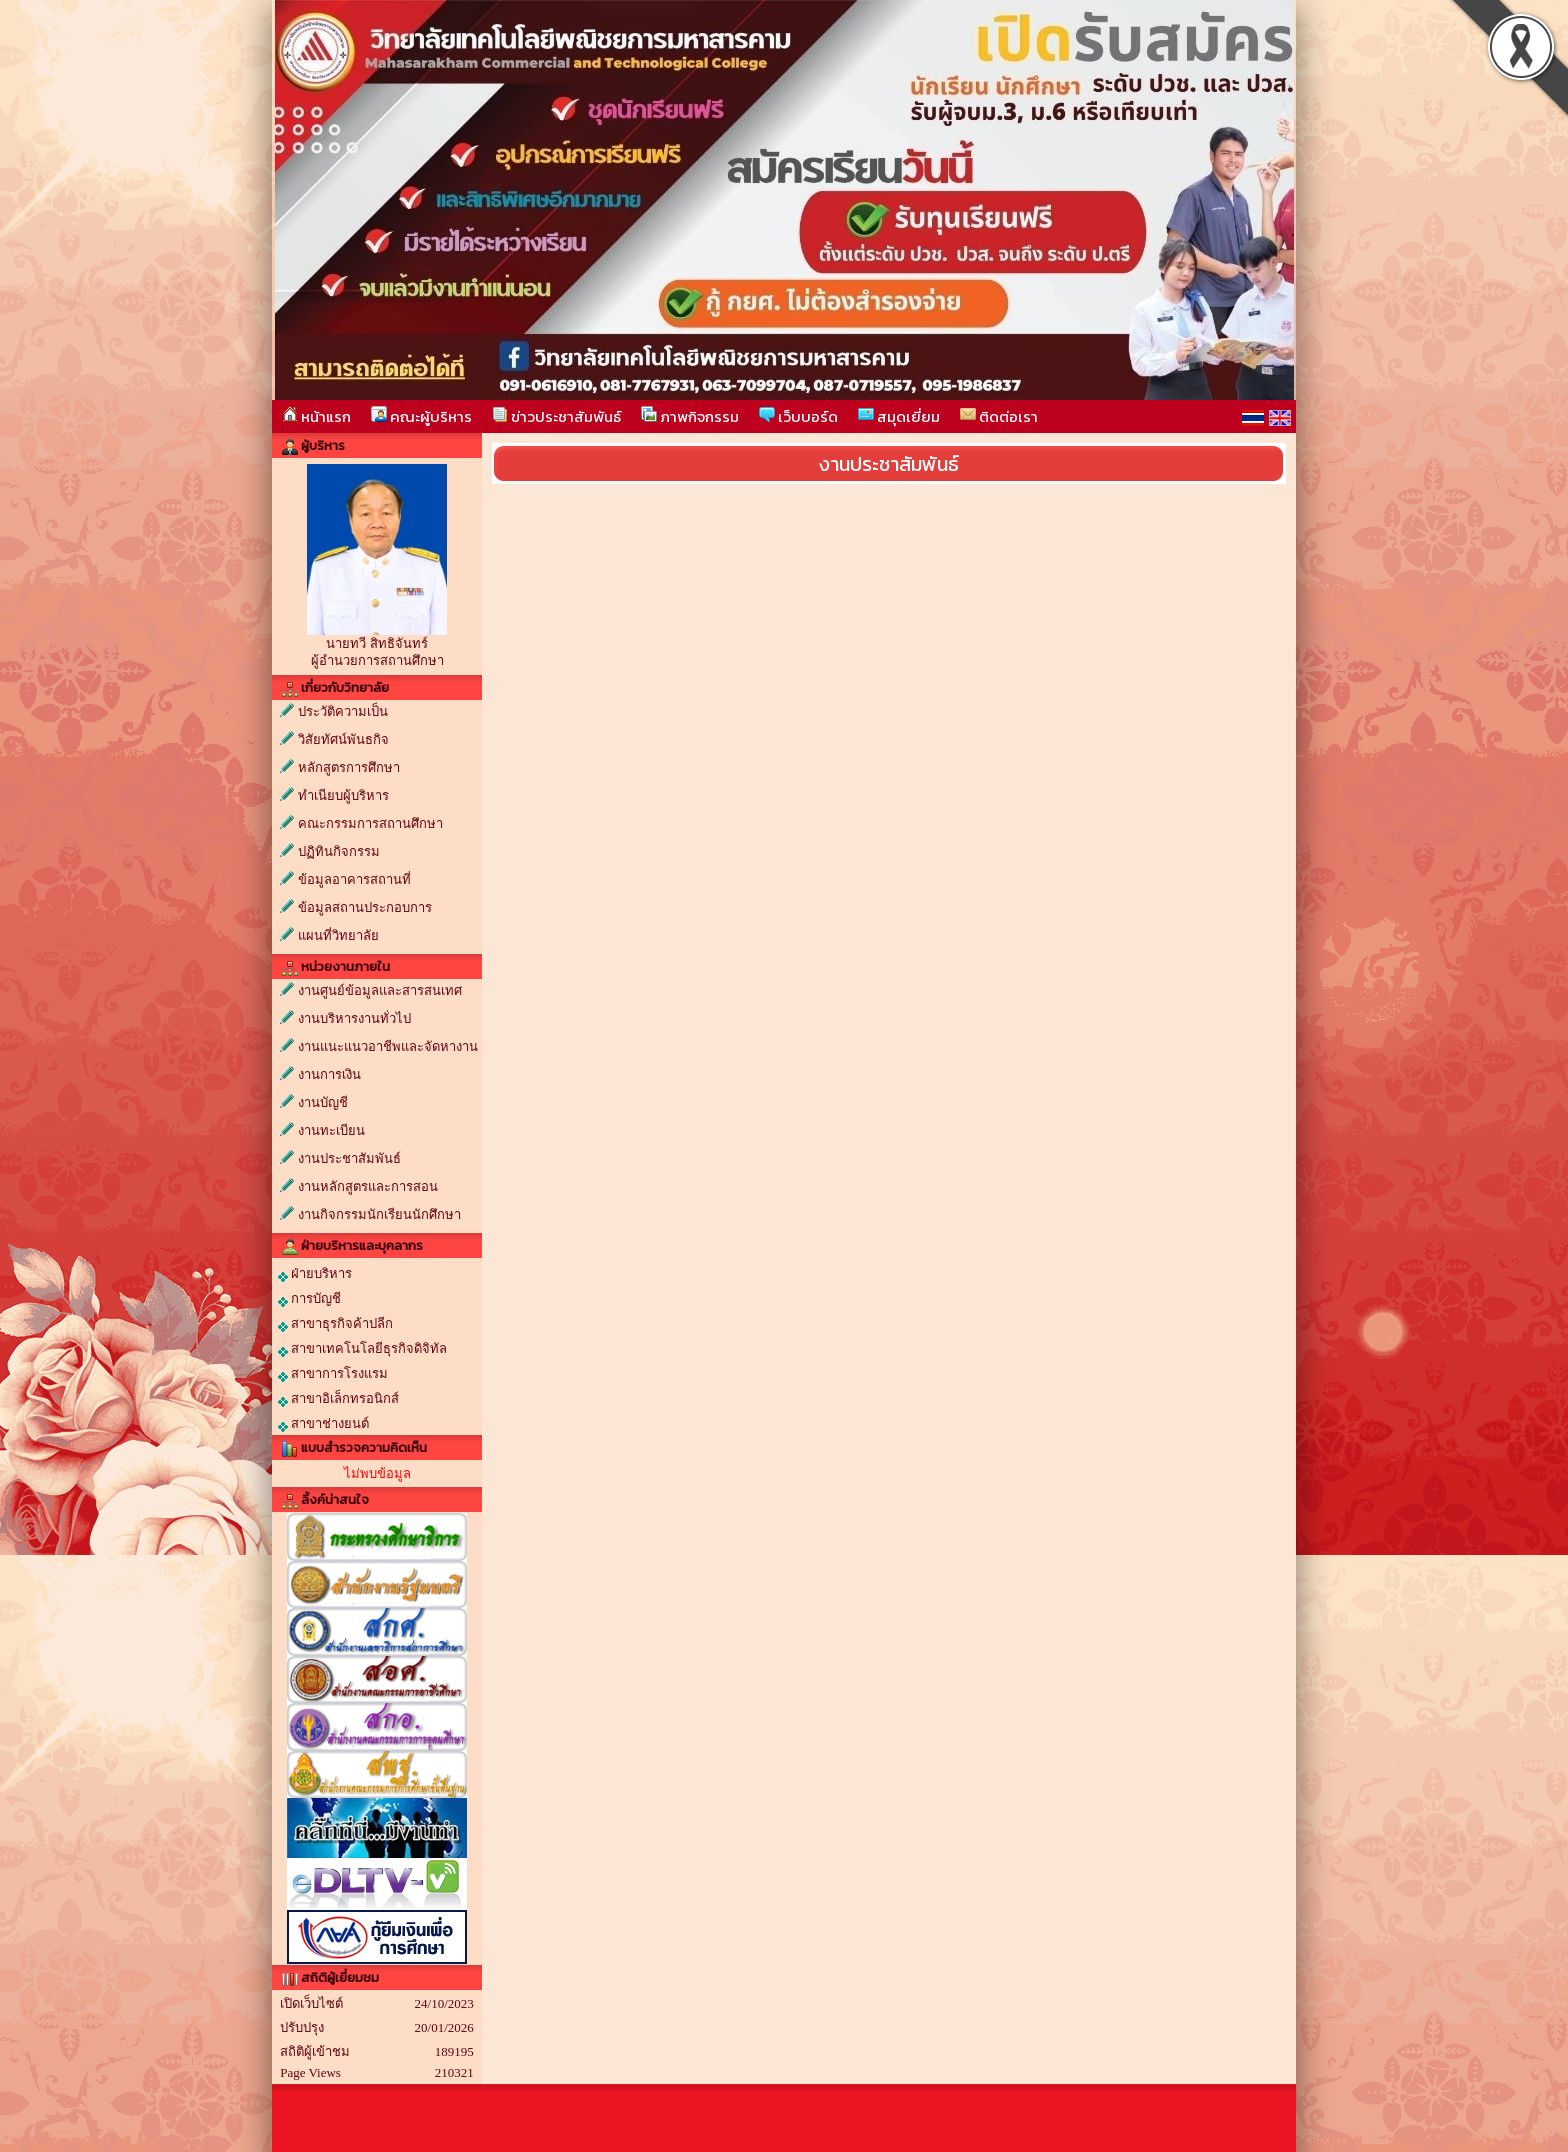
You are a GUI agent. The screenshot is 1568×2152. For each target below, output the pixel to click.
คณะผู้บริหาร (421, 416)
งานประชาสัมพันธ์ (349, 1158)
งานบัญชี (323, 1102)
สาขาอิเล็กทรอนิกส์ (338, 1399)
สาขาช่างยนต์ (323, 1424)
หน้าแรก (316, 416)
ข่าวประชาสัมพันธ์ (556, 416)
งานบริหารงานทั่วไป (354, 1018)
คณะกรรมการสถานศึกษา (370, 823)
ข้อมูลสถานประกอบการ (365, 907)
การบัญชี (309, 1299)
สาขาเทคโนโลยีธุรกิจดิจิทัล (362, 1349)
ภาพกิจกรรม (690, 416)
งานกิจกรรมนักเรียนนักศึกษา (379, 1214)
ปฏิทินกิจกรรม (339, 851)
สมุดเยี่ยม (899, 416)
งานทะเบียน (331, 1130)
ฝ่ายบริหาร (315, 1274)
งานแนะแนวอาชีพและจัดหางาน (388, 1046)
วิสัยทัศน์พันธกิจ (343, 739)
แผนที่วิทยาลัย (338, 935)
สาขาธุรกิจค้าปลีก (335, 1324)
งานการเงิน (329, 1074)
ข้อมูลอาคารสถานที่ (354, 879)
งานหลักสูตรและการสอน (368, 1186)
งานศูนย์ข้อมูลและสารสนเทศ (380, 990)
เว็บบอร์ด (798, 416)
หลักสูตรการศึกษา (349, 767)
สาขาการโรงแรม (333, 1374)
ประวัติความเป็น (343, 711)
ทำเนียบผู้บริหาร (343, 795)
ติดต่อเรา (999, 416)
